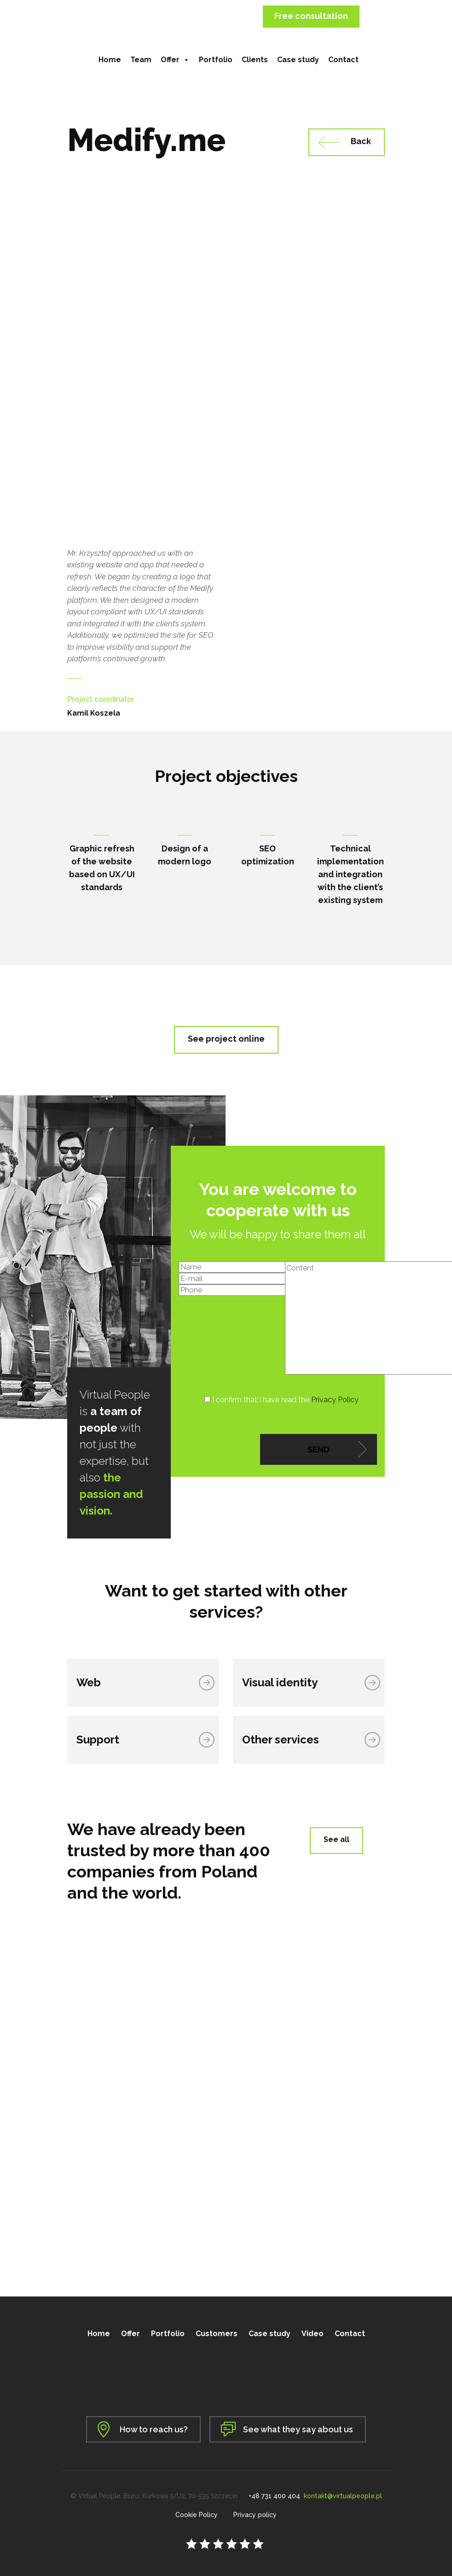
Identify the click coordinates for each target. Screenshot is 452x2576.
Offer (175, 60)
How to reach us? (154, 2429)
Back (361, 141)
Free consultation (311, 16)
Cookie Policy (196, 2514)
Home (110, 59)
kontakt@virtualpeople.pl (343, 2496)
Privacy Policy (335, 1399)
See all (336, 1839)
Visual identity (280, 1682)
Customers (217, 2333)
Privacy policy (255, 2514)
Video (312, 2333)
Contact (343, 59)
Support (97, 1739)
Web (88, 1682)
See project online (226, 1038)
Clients (255, 59)
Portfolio (215, 59)
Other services (280, 1739)
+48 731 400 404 (274, 2496)
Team (140, 59)
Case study (298, 59)
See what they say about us (298, 2429)
